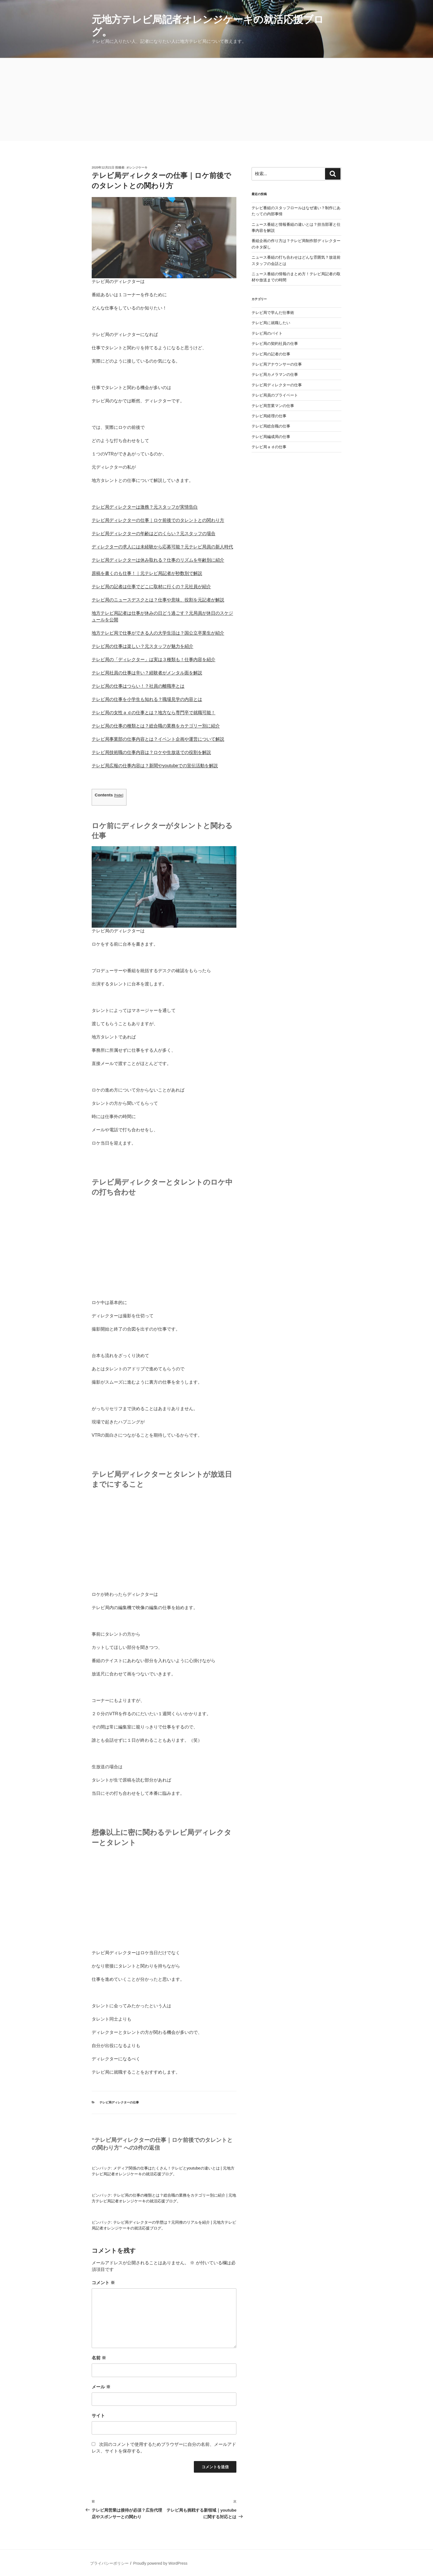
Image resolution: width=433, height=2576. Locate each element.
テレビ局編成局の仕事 (271, 436)
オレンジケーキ (136, 167)
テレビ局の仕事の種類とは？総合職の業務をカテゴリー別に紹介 (156, 725)
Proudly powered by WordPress (160, 2563)
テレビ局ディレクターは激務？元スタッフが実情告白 (145, 507)
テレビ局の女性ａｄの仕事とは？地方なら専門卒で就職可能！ (153, 712)
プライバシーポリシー (109, 2563)
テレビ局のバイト (267, 333)
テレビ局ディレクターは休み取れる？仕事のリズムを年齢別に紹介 (158, 560)
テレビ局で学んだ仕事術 (273, 312)
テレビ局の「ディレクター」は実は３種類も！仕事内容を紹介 (153, 659)
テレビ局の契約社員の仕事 (275, 343)
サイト (98, 2415)
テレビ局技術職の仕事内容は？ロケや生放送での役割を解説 (151, 752)
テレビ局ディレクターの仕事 (119, 2102)
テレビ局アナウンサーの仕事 (277, 364)
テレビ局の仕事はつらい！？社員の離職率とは (138, 686)
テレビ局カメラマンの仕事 (275, 374)
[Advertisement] (216, 99)
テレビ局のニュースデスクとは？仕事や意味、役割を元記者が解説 (158, 599)
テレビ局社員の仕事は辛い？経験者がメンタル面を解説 (147, 672)
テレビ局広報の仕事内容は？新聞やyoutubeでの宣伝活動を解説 (155, 765)
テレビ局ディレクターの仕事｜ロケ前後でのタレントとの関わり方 (158, 520)
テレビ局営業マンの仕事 (273, 405)
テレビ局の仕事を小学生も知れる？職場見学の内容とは (147, 699)
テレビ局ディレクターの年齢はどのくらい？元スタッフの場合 (153, 533)
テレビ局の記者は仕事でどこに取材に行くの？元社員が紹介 (151, 586)
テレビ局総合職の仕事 (271, 426)
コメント (103, 2282)
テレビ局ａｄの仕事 (269, 447)
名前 (99, 2357)
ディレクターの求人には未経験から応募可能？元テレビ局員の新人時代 (162, 546)
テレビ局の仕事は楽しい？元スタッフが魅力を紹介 (142, 646)
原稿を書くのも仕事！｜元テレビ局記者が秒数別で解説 (147, 573)
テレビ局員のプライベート (275, 395)
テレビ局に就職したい (271, 323)
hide (118, 795)
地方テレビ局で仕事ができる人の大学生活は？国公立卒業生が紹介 (158, 633)
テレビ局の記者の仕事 (271, 354)
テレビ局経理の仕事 (269, 416)
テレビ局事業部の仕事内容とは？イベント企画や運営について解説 (158, 739)
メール (101, 2386)
